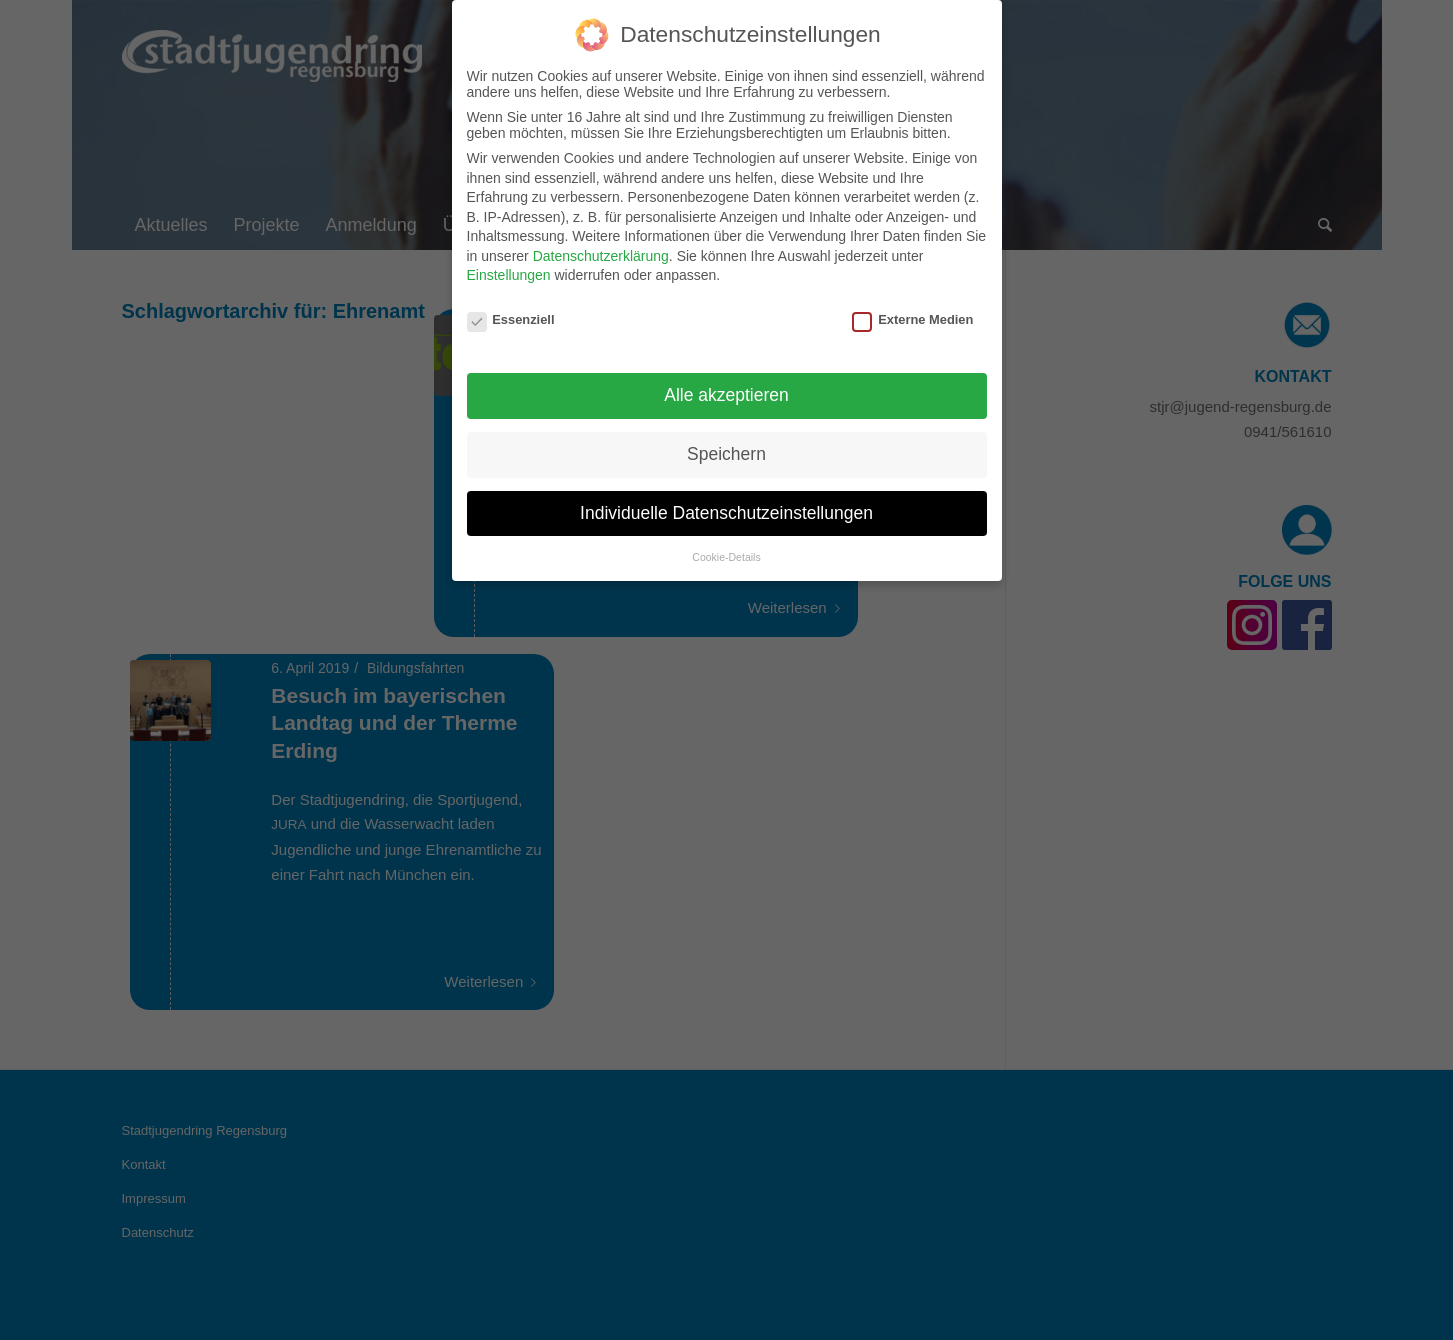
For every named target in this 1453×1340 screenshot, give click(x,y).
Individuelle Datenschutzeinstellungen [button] (726, 499)
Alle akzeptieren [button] (726, 381)
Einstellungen (509, 261)
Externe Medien (912, 305)
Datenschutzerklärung (601, 242)
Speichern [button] (726, 440)
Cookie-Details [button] (726, 542)
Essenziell (511, 305)
